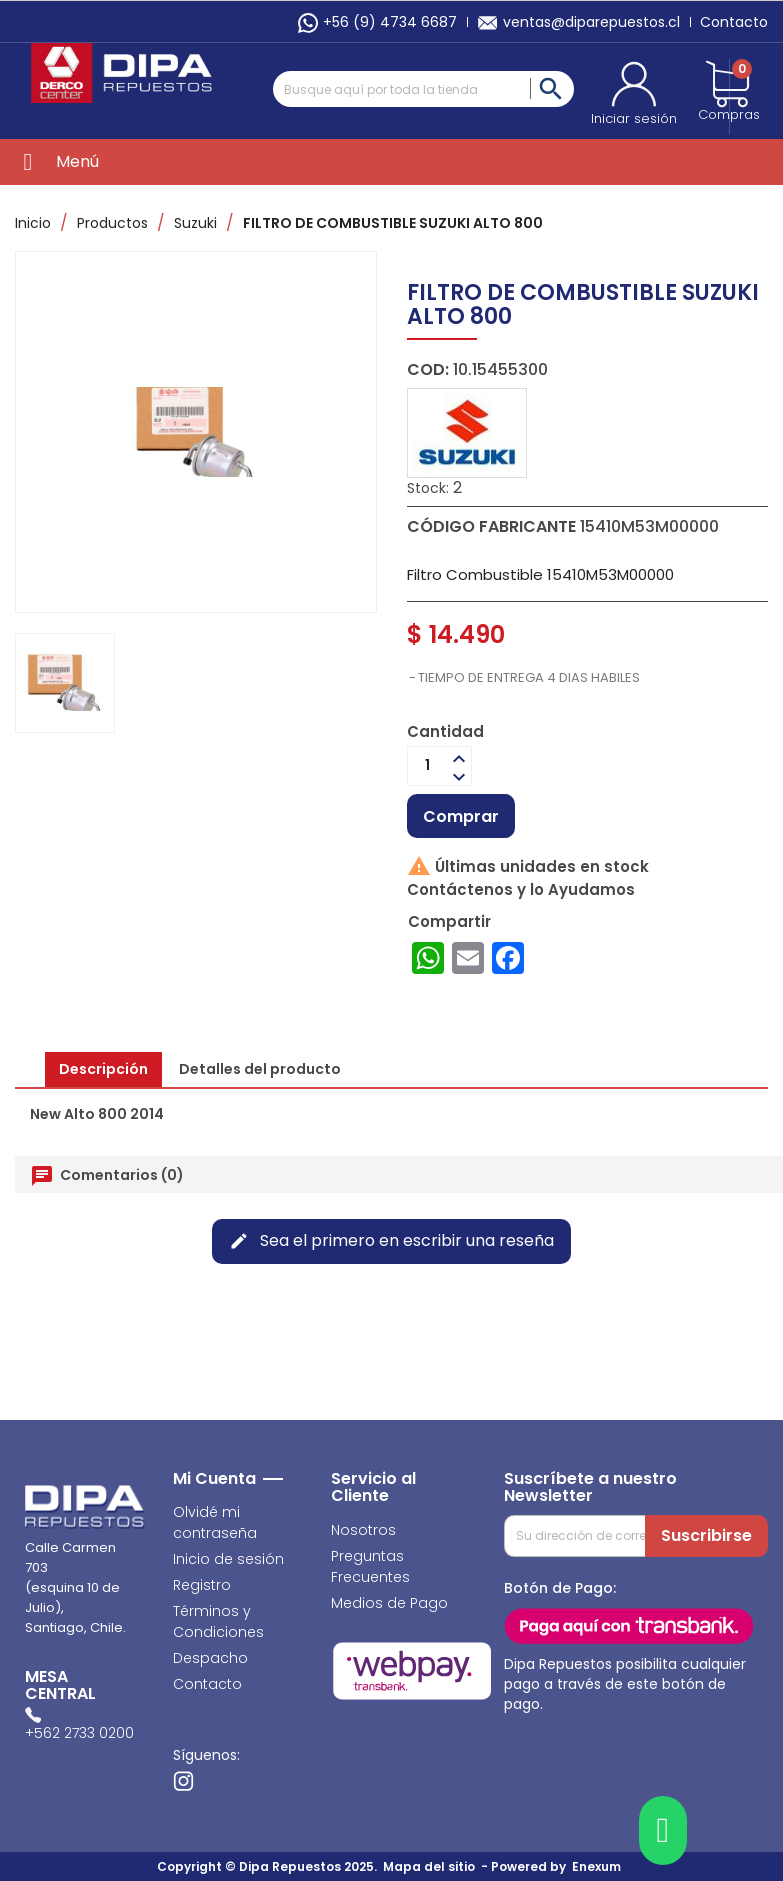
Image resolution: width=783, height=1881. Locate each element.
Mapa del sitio (429, 1866)
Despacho (210, 1658)
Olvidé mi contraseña (215, 1522)
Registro (202, 1585)
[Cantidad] (428, 766)
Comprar (461, 816)
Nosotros (363, 1530)
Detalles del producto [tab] (260, 1069)
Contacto (734, 22)
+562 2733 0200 (79, 1733)
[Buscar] (423, 89)
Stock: (428, 488)
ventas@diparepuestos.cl (578, 22)
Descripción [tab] (103, 1069)
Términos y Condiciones (218, 1621)
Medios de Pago (389, 1603)
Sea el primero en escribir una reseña (391, 1240)
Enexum (599, 1866)
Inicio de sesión (228, 1559)
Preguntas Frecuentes (370, 1566)
